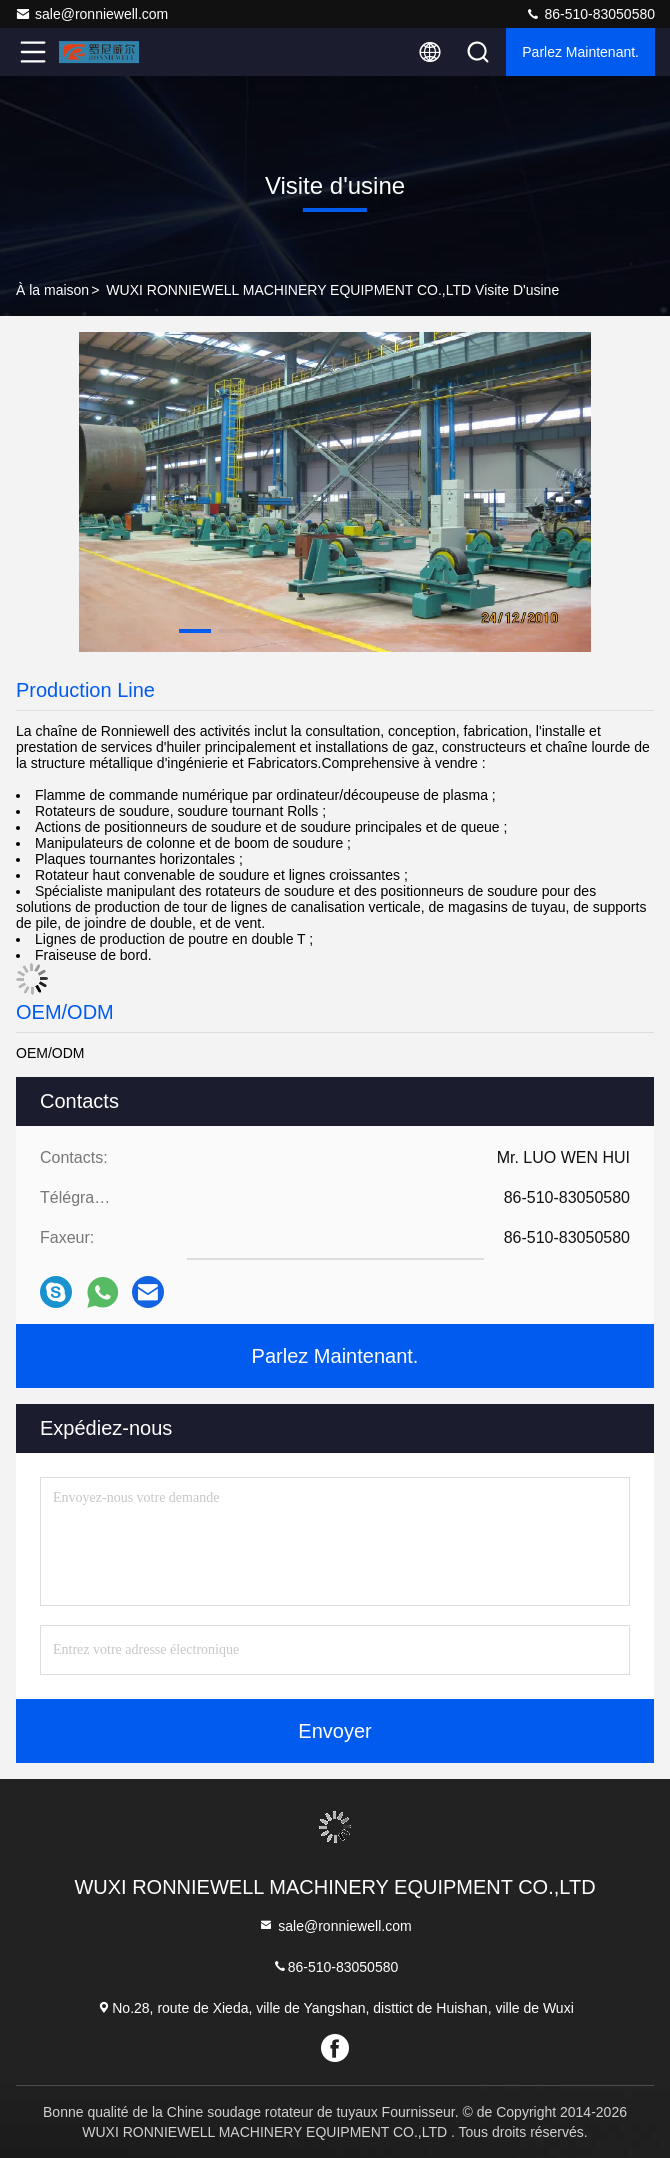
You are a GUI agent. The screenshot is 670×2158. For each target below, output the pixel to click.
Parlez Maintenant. (580, 52)
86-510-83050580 (590, 14)
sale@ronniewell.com (91, 14)
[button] (195, 631)
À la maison (52, 290)
